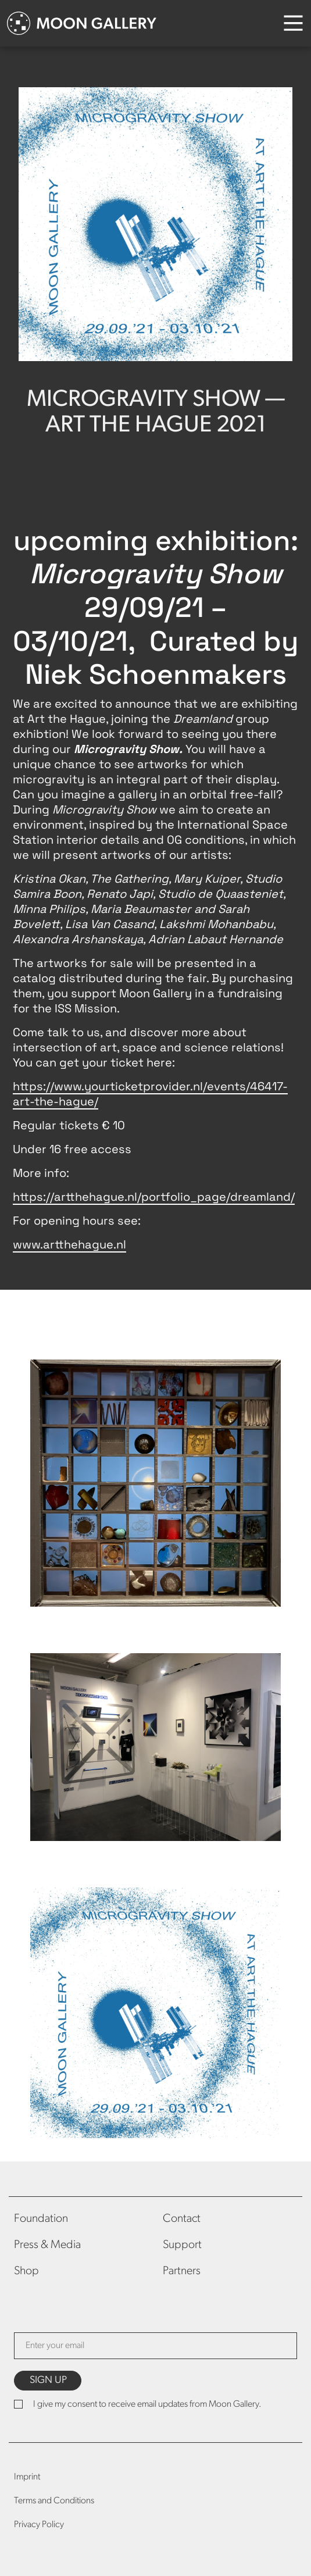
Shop (26, 2271)
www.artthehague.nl (69, 1244)
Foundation (41, 2219)
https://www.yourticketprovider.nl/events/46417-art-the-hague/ (150, 1094)
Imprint (27, 2477)
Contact (182, 2219)
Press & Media (47, 2245)
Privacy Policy (39, 2524)
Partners (182, 2271)
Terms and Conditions (54, 2501)
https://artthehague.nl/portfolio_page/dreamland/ (154, 1196)
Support (182, 2245)
